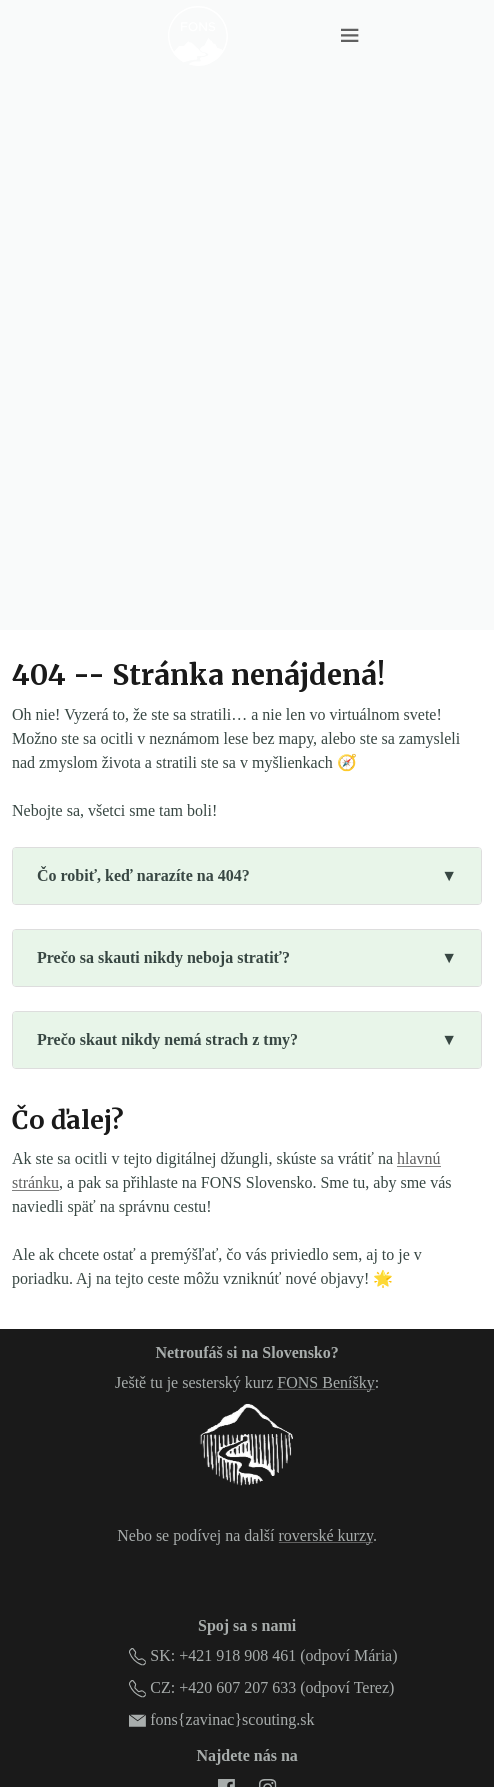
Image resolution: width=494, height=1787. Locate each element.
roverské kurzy (326, 1535)
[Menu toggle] (350, 36)
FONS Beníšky (325, 1382)
